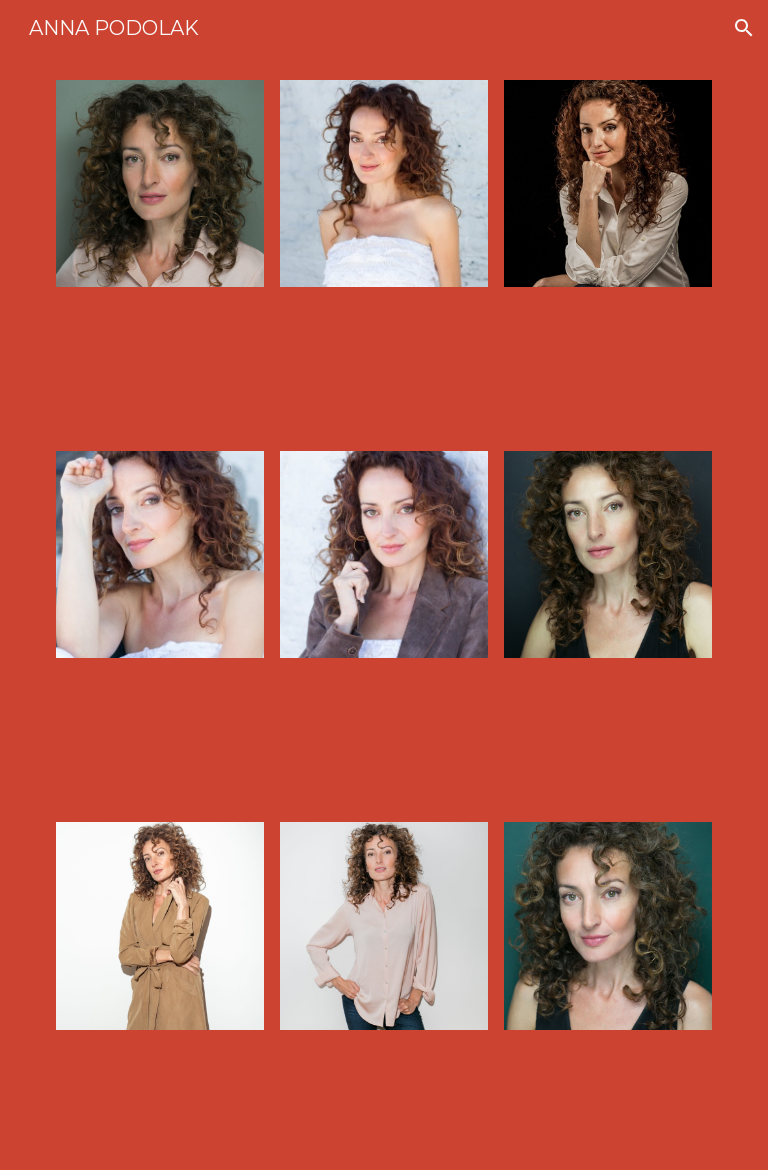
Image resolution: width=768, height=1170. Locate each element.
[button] (744, 28)
